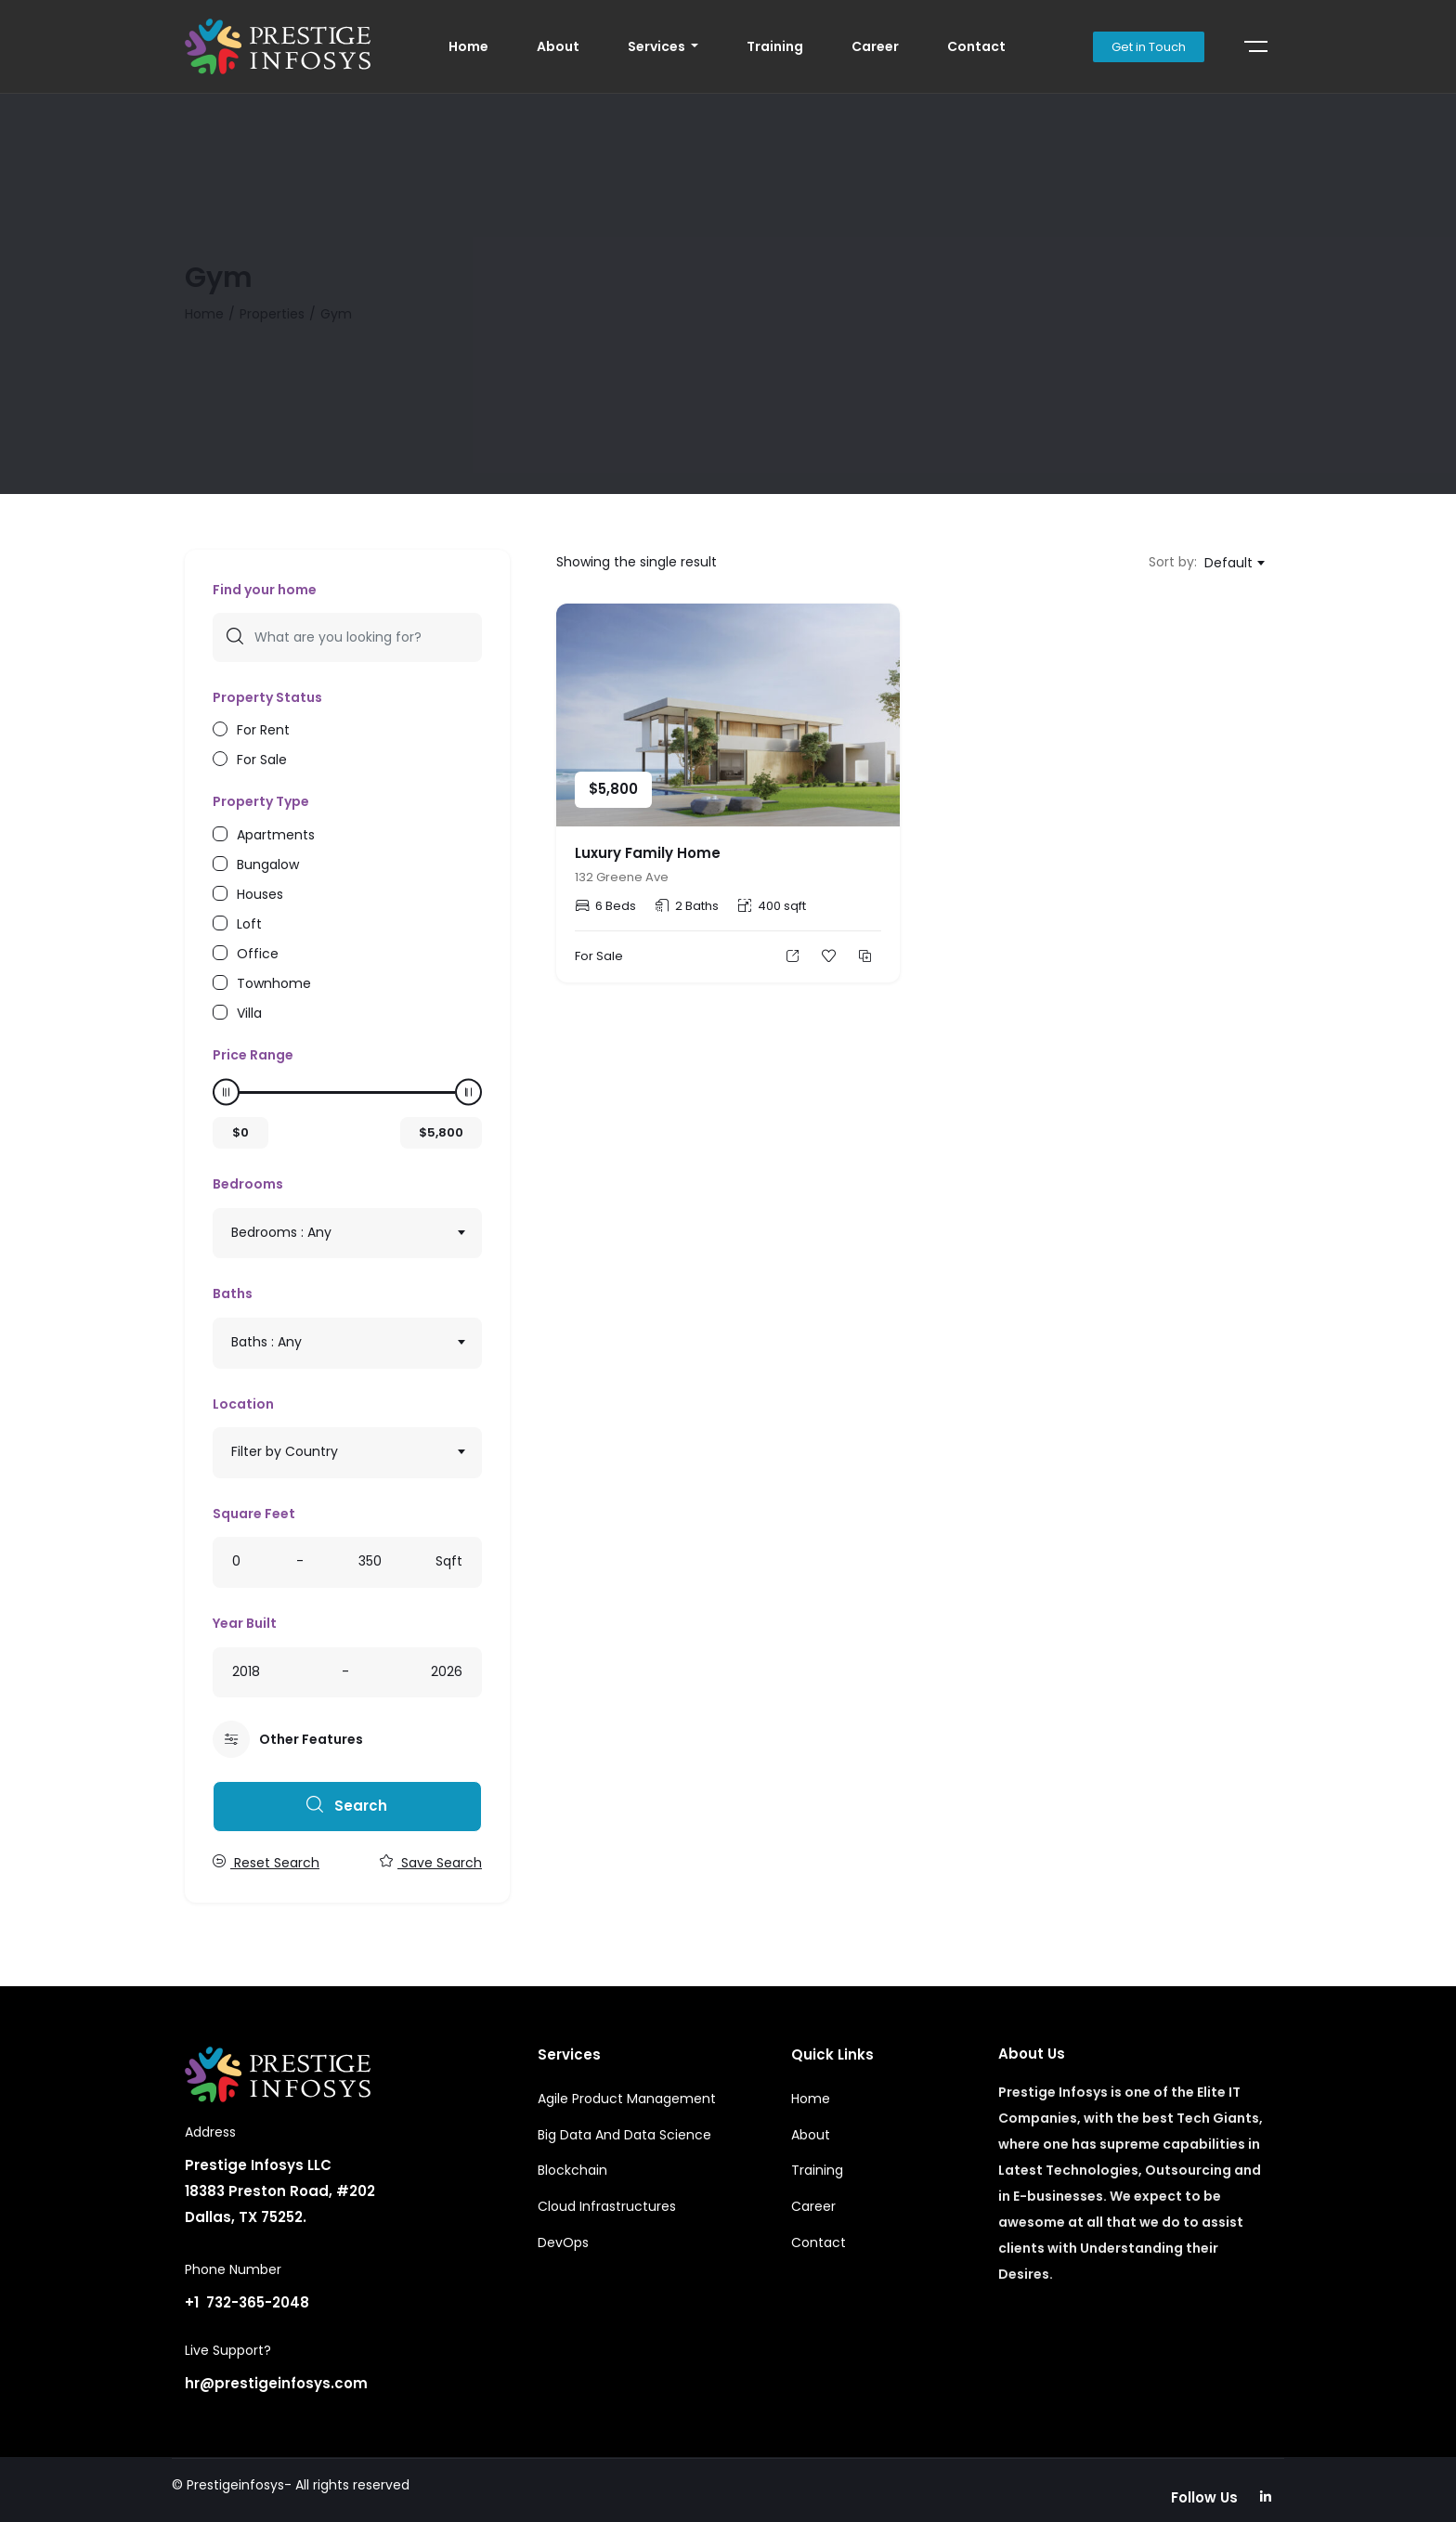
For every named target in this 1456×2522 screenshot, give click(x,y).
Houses (260, 893)
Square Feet (254, 1513)
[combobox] (347, 1233)
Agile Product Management (627, 2098)
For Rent (263, 728)
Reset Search (266, 1862)
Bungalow (268, 863)
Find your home (265, 589)
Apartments (276, 833)
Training (775, 46)
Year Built (245, 1623)
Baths (233, 1293)
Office (258, 952)
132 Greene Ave (622, 877)
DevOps (563, 2242)
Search (346, 1805)
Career (875, 46)
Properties (272, 314)
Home (468, 46)
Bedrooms (248, 1184)
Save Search (431, 1862)
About (558, 46)
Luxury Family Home (648, 853)
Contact (976, 46)
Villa (249, 1012)
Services (658, 46)
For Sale (262, 758)
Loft (249, 922)
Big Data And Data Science (624, 2135)
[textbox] (347, 1232)
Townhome (274, 982)
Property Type (261, 801)
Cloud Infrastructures (607, 2206)
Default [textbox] (1228, 562)
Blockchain (572, 2170)
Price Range (253, 1055)
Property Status (267, 697)
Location (243, 1404)
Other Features (288, 1739)
